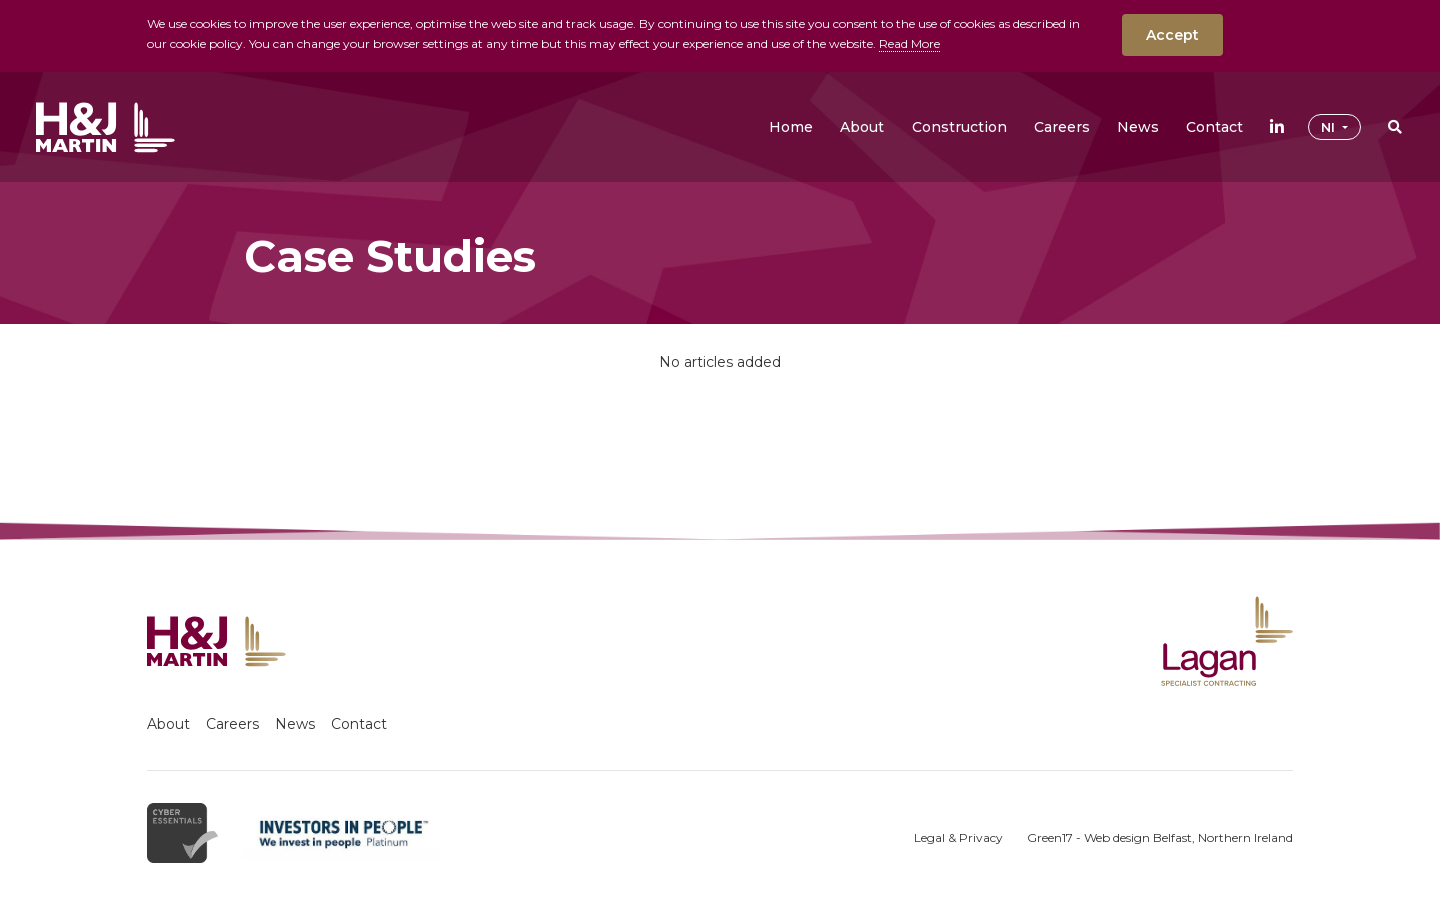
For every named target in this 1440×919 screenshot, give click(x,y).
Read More (909, 43)
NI (1330, 127)
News (295, 724)
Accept (1172, 35)
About (168, 724)
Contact (359, 724)
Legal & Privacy (958, 837)
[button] (862, 127)
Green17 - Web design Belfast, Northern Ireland (1160, 837)
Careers (232, 724)
